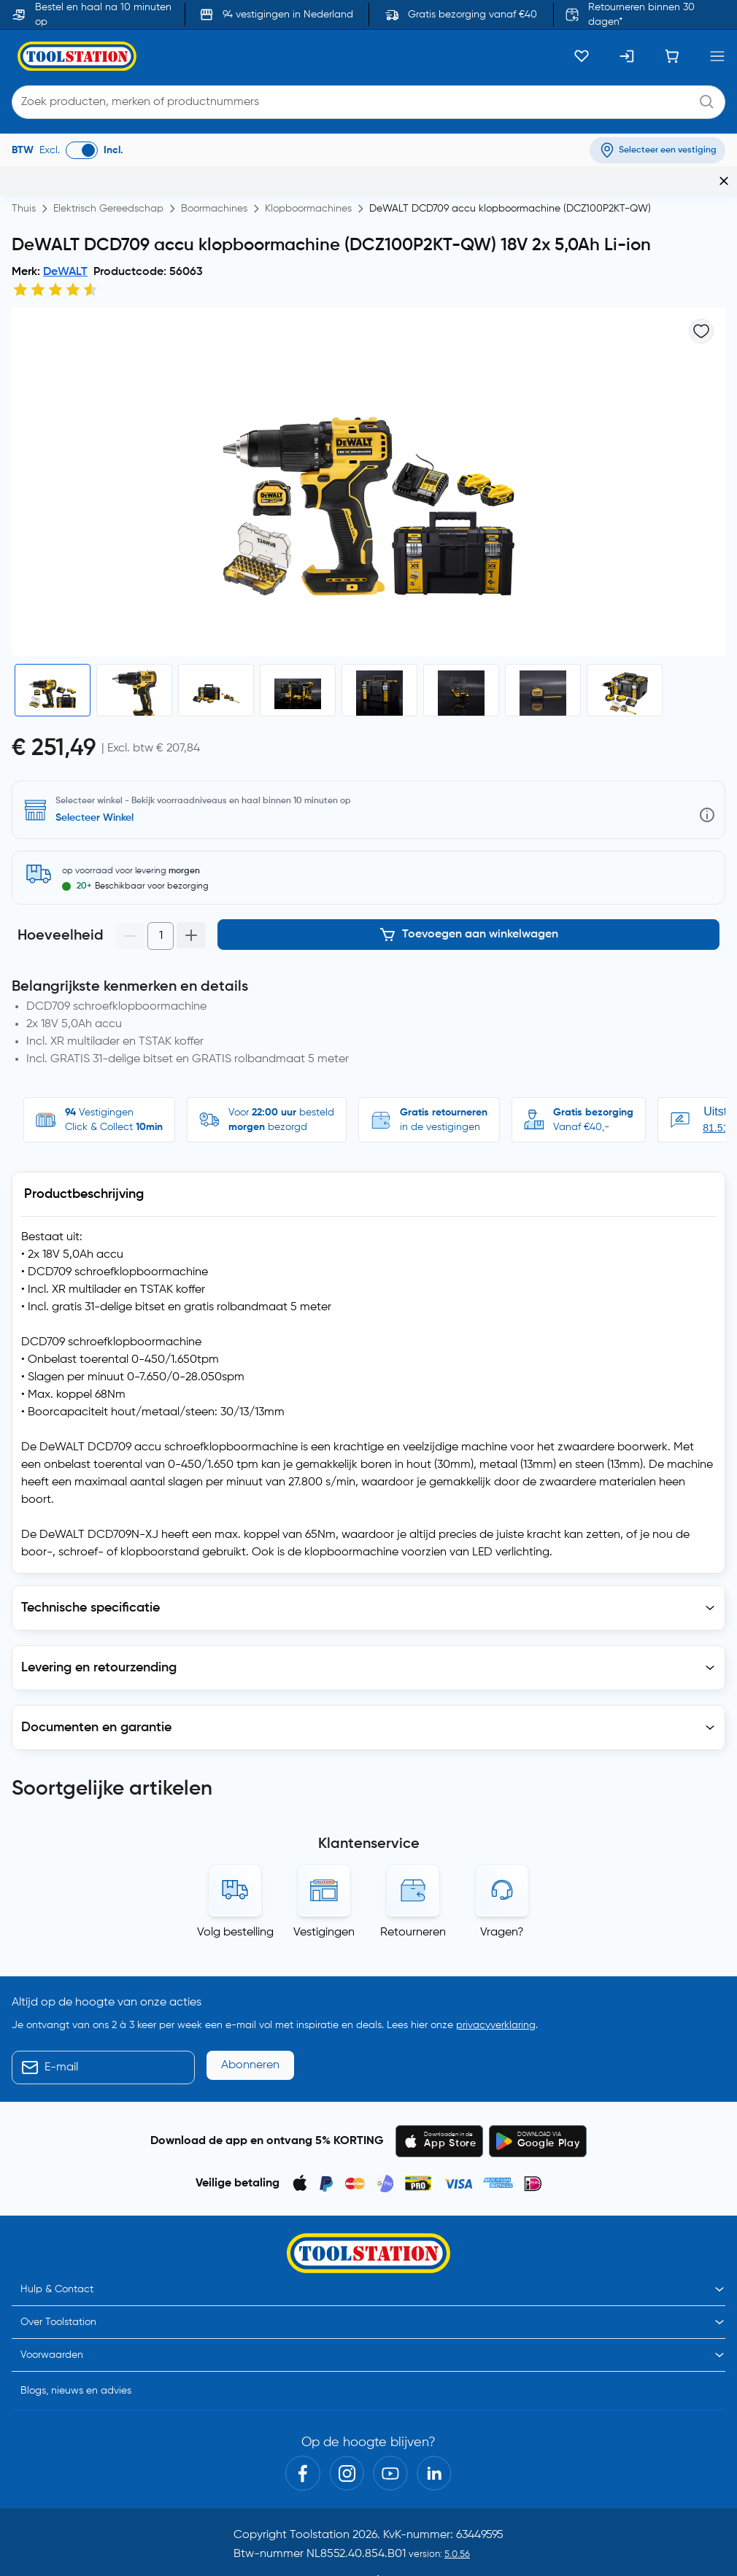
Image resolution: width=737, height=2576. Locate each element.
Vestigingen (324, 1873)
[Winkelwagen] (672, 56)
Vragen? (502, 1873)
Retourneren (413, 1873)
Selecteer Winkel (94, 818)
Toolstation (320, 2475)
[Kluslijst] (582, 56)
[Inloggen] (627, 56)
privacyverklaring (496, 1965)
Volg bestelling (235, 1873)
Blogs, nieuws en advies (75, 2331)
